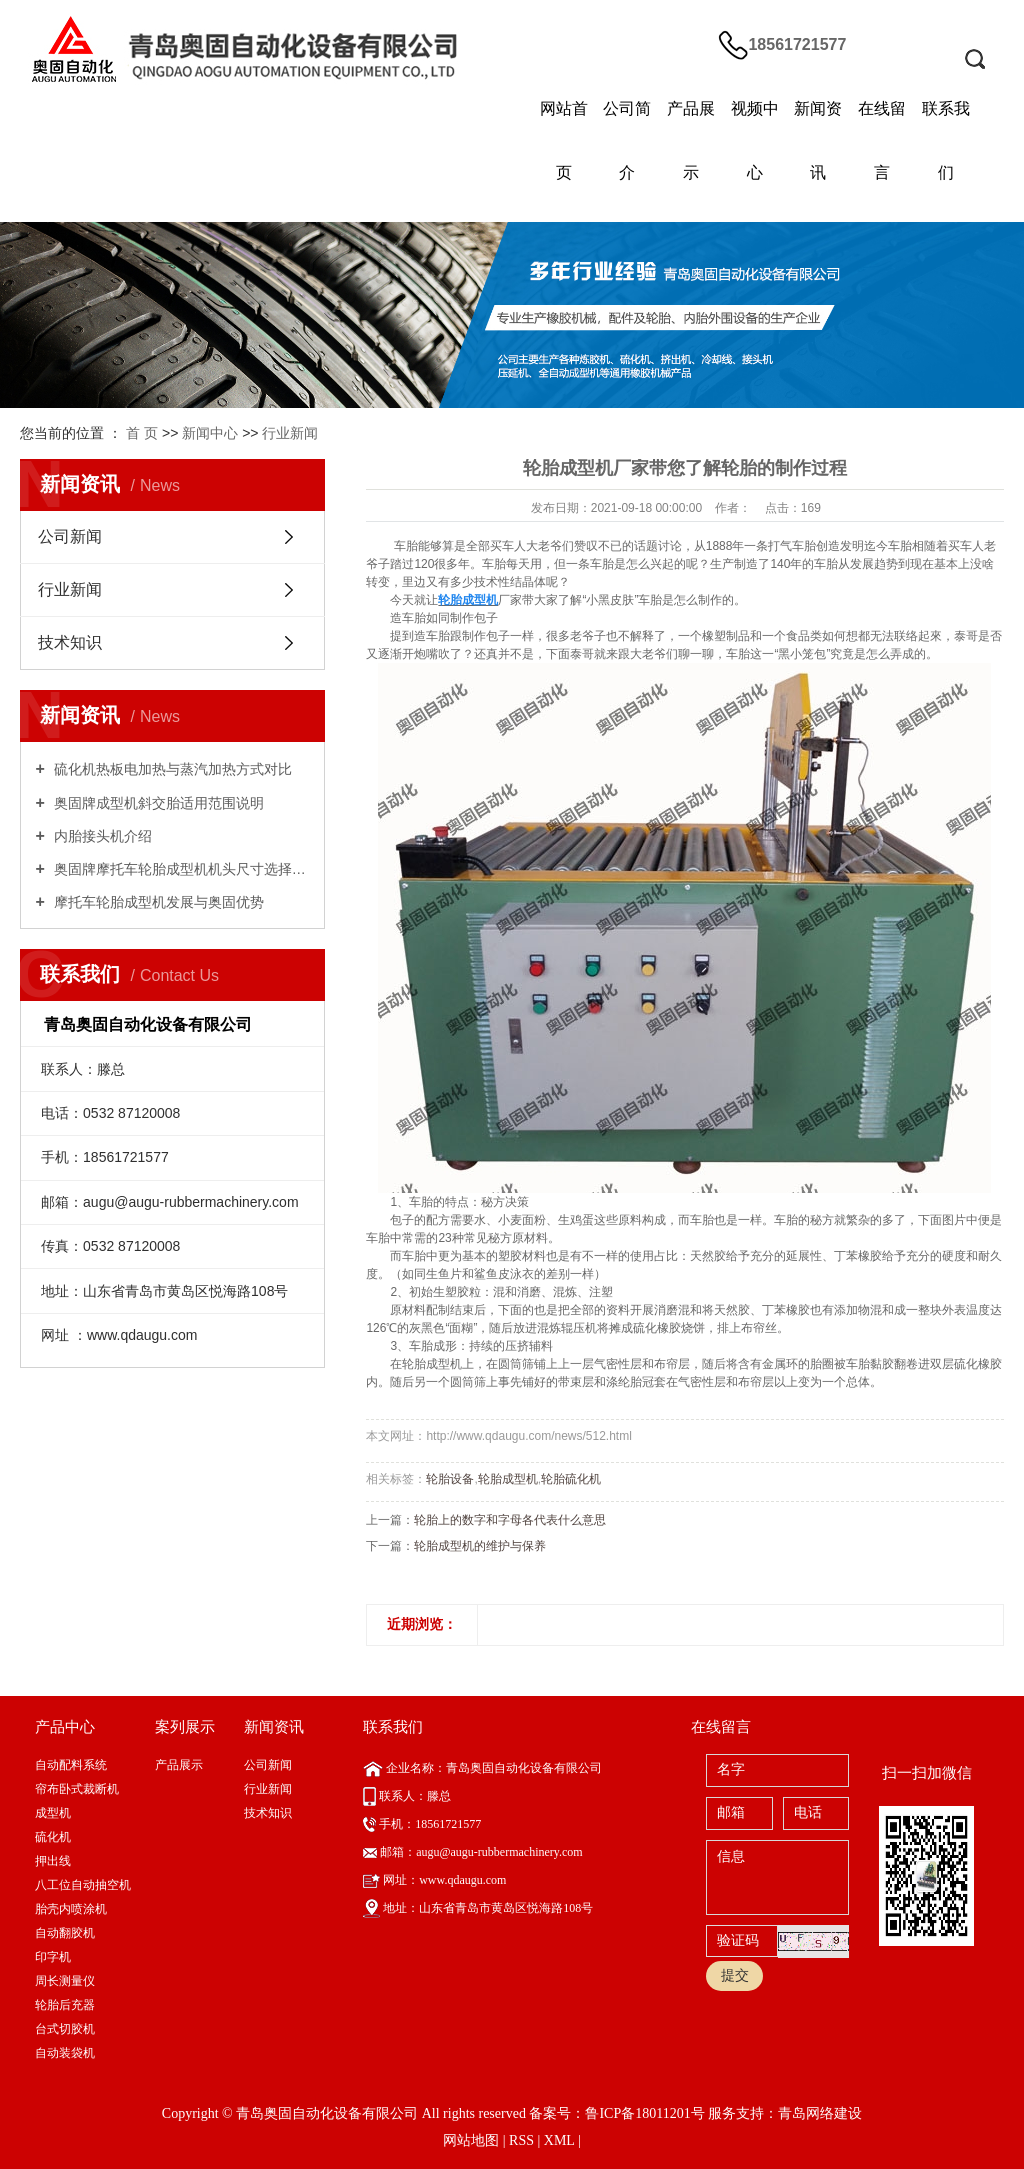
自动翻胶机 (65, 1933)
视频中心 (755, 140)
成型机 (53, 1813)
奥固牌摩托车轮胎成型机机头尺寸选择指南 (180, 869)
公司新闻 (70, 536)
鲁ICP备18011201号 (644, 2113)
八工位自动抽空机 (83, 1885)
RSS (521, 2140)
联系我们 (946, 140)
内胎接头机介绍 (101, 836)
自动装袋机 (65, 2053)
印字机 (53, 1957)
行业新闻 (290, 433)
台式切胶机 (65, 2029)
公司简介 (627, 140)
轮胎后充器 (65, 2005)
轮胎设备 (450, 1479)
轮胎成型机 (508, 1479)
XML (559, 2140)
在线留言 (882, 140)
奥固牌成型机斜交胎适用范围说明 (157, 803)
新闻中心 (210, 433)
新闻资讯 (818, 140)
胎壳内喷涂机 (71, 1909)
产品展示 (691, 140)
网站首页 (564, 140)
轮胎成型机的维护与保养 (480, 1546)
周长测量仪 (65, 1981)
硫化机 (53, 1837)
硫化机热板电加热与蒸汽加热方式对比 (171, 769)
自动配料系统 (71, 1765)
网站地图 (471, 2140)
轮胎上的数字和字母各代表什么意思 (510, 1520)
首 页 (142, 433)
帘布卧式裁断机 (77, 1789)
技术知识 (70, 642)
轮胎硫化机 (571, 1479)
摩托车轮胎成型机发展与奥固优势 (157, 902)
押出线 (53, 1861)
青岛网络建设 (820, 2113)
